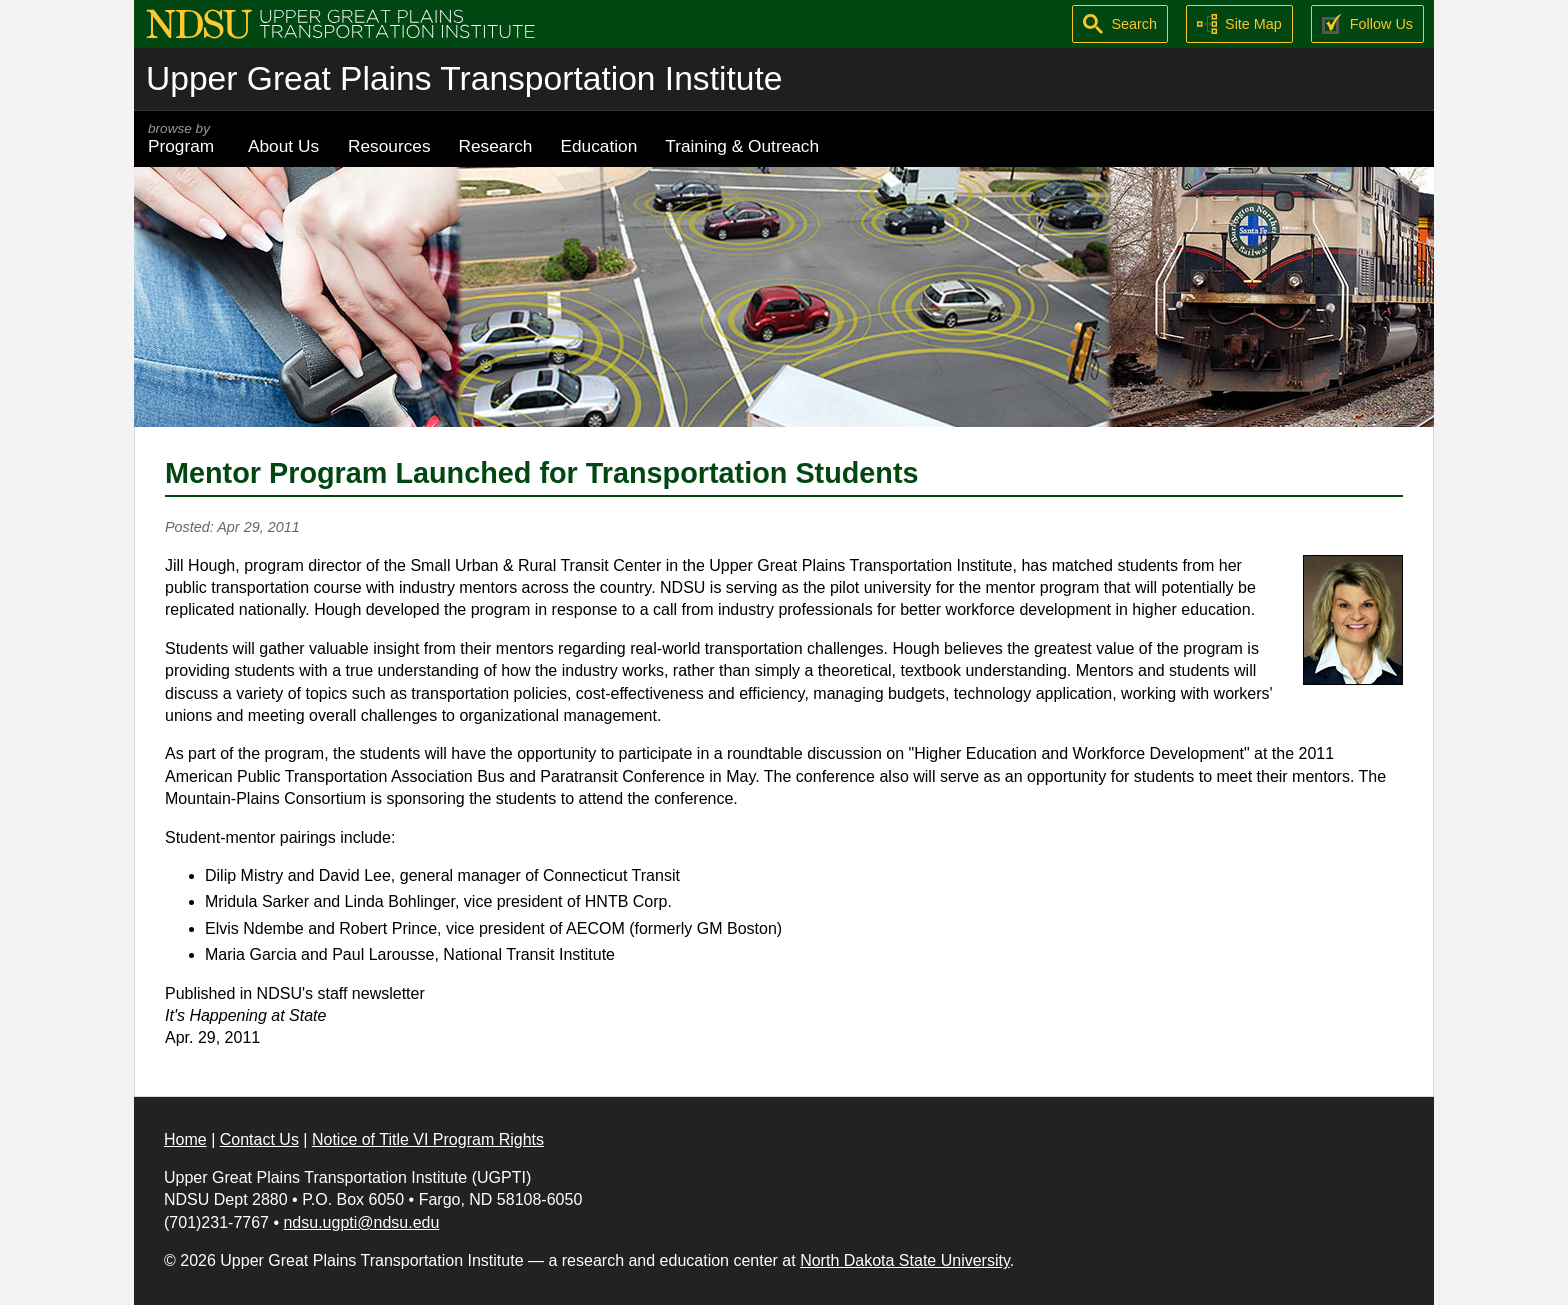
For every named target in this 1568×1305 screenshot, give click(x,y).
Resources (389, 146)
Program (184, 138)
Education (598, 146)
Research (496, 146)
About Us (283, 146)
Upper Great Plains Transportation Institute (464, 78)
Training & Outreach (742, 146)
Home (185, 1139)
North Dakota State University (905, 1260)
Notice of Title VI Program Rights (428, 1139)
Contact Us (259, 1139)
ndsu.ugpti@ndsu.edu (361, 1222)
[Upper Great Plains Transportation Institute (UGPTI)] (340, 22)
